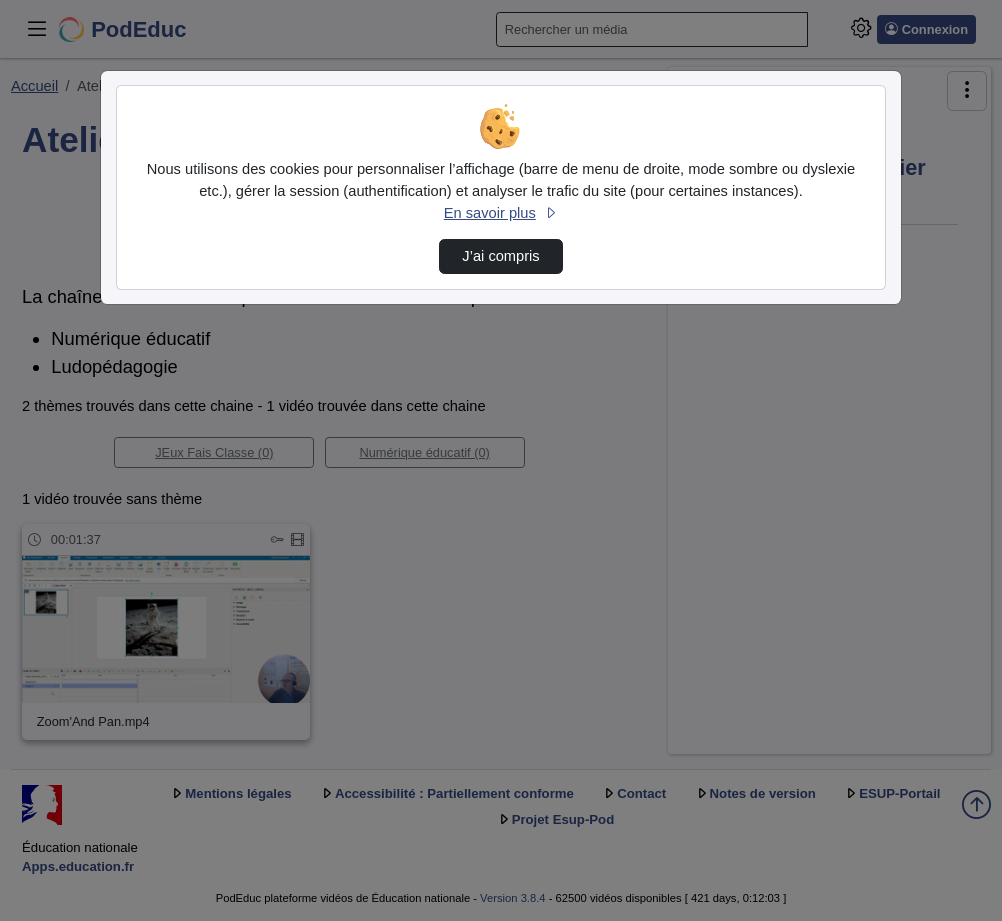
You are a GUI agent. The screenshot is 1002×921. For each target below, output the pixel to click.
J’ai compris (500, 256)
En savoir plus (501, 213)
